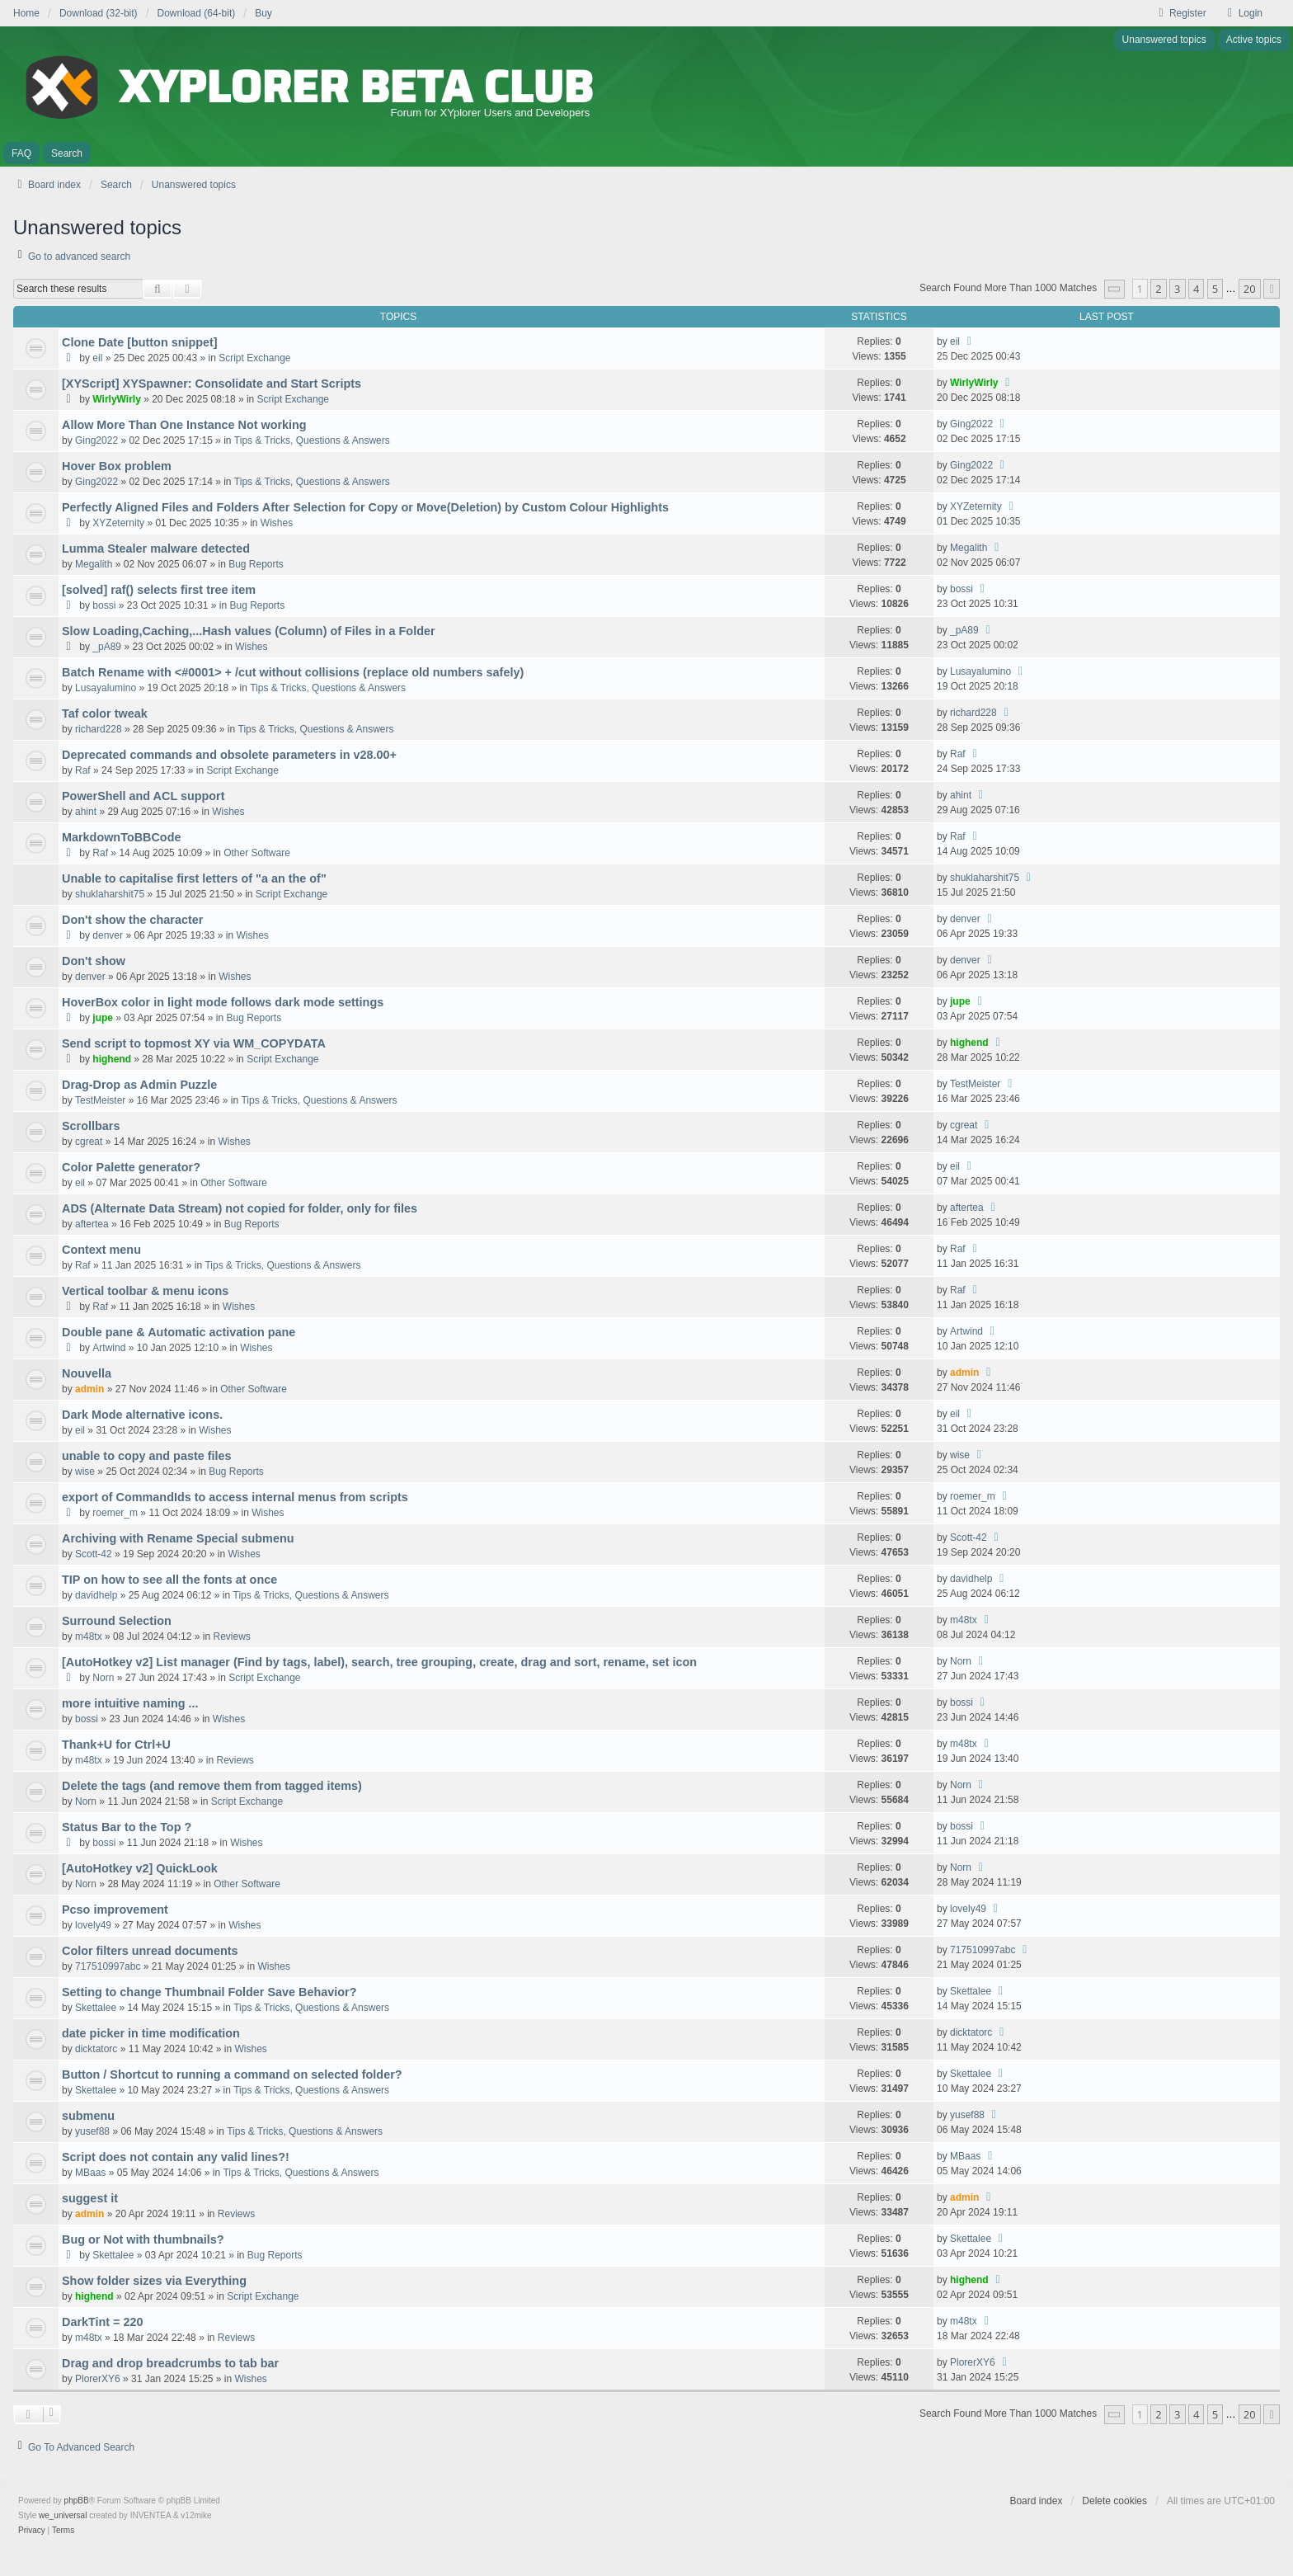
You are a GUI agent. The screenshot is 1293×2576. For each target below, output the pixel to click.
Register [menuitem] (1180, 13)
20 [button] (1250, 288)
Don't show (93, 961)
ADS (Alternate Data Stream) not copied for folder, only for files (239, 1208)
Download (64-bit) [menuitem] (197, 13)
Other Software (256, 853)
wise (85, 1471)
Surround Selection (117, 1620)
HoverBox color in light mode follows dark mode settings (222, 1002)
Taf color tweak (105, 713)
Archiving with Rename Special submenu (178, 1538)
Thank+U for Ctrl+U (116, 1744)
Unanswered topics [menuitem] (1164, 39)
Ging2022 (96, 440)
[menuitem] (31, 2530)
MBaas (90, 2172)
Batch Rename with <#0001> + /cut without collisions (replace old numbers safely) (293, 672)
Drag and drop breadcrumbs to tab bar (170, 2363)
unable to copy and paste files (147, 1455)
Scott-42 (93, 1554)
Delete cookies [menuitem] (1114, 2501)
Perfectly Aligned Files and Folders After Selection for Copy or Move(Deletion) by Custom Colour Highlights (365, 507)
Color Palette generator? (131, 1167)
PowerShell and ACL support (143, 796)
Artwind (108, 1348)
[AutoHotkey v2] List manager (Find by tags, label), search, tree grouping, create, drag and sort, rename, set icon (379, 1662)
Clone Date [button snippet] (140, 342)
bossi (103, 605)
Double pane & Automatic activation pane (178, 1332)
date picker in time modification (151, 2033)
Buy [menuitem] (263, 13)
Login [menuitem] (1243, 13)
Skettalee (95, 2007)
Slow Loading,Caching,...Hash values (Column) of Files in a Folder (248, 631)
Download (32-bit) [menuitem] (98, 13)
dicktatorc (96, 2049)
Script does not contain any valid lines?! (175, 2157)
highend (111, 1059)
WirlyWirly (116, 399)
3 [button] (1177, 288)
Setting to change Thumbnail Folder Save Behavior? (209, 1992)
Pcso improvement (115, 1909)
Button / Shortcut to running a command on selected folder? (232, 2074)
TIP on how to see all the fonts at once (169, 1579)
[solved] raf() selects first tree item (159, 589)
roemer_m (115, 1513)
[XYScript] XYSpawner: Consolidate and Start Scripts (211, 383)
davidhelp (96, 1595)
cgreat (88, 1141)
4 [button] (1196, 288)
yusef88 (92, 2131)
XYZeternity (118, 523)
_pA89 (106, 646)
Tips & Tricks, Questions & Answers (312, 440)
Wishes (277, 523)
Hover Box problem (117, 466)
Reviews (231, 1636)
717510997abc (107, 1966)
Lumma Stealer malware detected (156, 548)
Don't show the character (132, 919)
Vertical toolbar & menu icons (145, 1290)
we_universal (63, 2515)
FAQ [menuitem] (21, 153)
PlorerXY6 (97, 2379)
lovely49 (93, 1925)
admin (89, 1389)
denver (107, 935)
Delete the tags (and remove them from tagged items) (212, 1785)
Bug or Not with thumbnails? (143, 2239)
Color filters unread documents (150, 1950)
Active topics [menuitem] (1253, 39)
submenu (88, 2115)
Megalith (93, 564)
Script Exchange (254, 358)
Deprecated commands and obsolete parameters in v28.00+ (229, 754)
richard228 (98, 729)
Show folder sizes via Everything (154, 2280)
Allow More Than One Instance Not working (184, 424)
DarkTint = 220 (102, 2322)
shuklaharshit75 (109, 894)
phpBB (76, 2500)
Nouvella (86, 1373)
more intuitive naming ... (130, 1703)
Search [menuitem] (66, 153)
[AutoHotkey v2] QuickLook (140, 1868)
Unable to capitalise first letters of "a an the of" (194, 878)
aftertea (92, 1224)
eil (97, 358)
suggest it (90, 2198)
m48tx (88, 1636)
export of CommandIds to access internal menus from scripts (235, 1497)
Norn (103, 1678)
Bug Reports (256, 564)
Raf (83, 770)
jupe (102, 1018)
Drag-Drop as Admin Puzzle (139, 1084)
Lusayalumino (105, 688)
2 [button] (1158, 288)
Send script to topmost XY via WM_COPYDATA (194, 1043)
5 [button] (1215, 288)
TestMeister (100, 1100)
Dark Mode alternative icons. (142, 1414)
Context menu (101, 1249)
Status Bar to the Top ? (126, 1827)
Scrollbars (91, 1126)
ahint (85, 811)
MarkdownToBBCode (121, 837)
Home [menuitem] (26, 13)
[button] (1115, 289)
